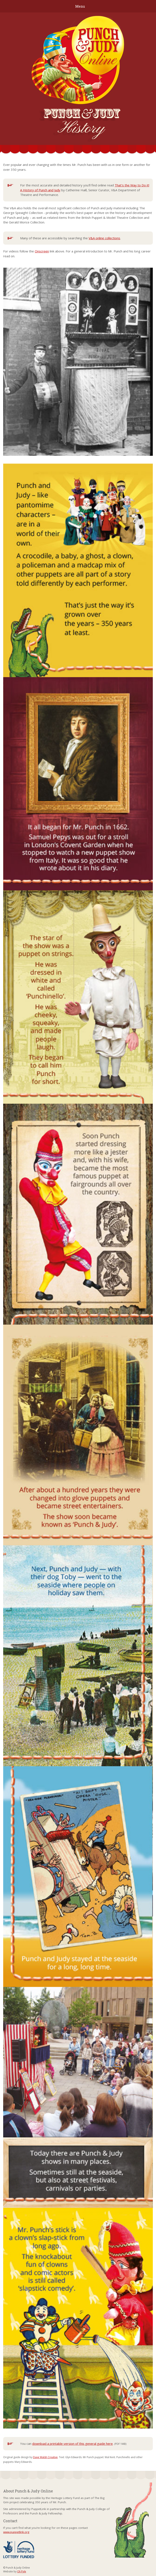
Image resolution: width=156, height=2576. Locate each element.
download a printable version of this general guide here (72, 2443)
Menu (80, 6)
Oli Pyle (21, 2571)
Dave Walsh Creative (45, 2457)
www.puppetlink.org (16, 2532)
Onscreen (42, 251)
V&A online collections (104, 238)
